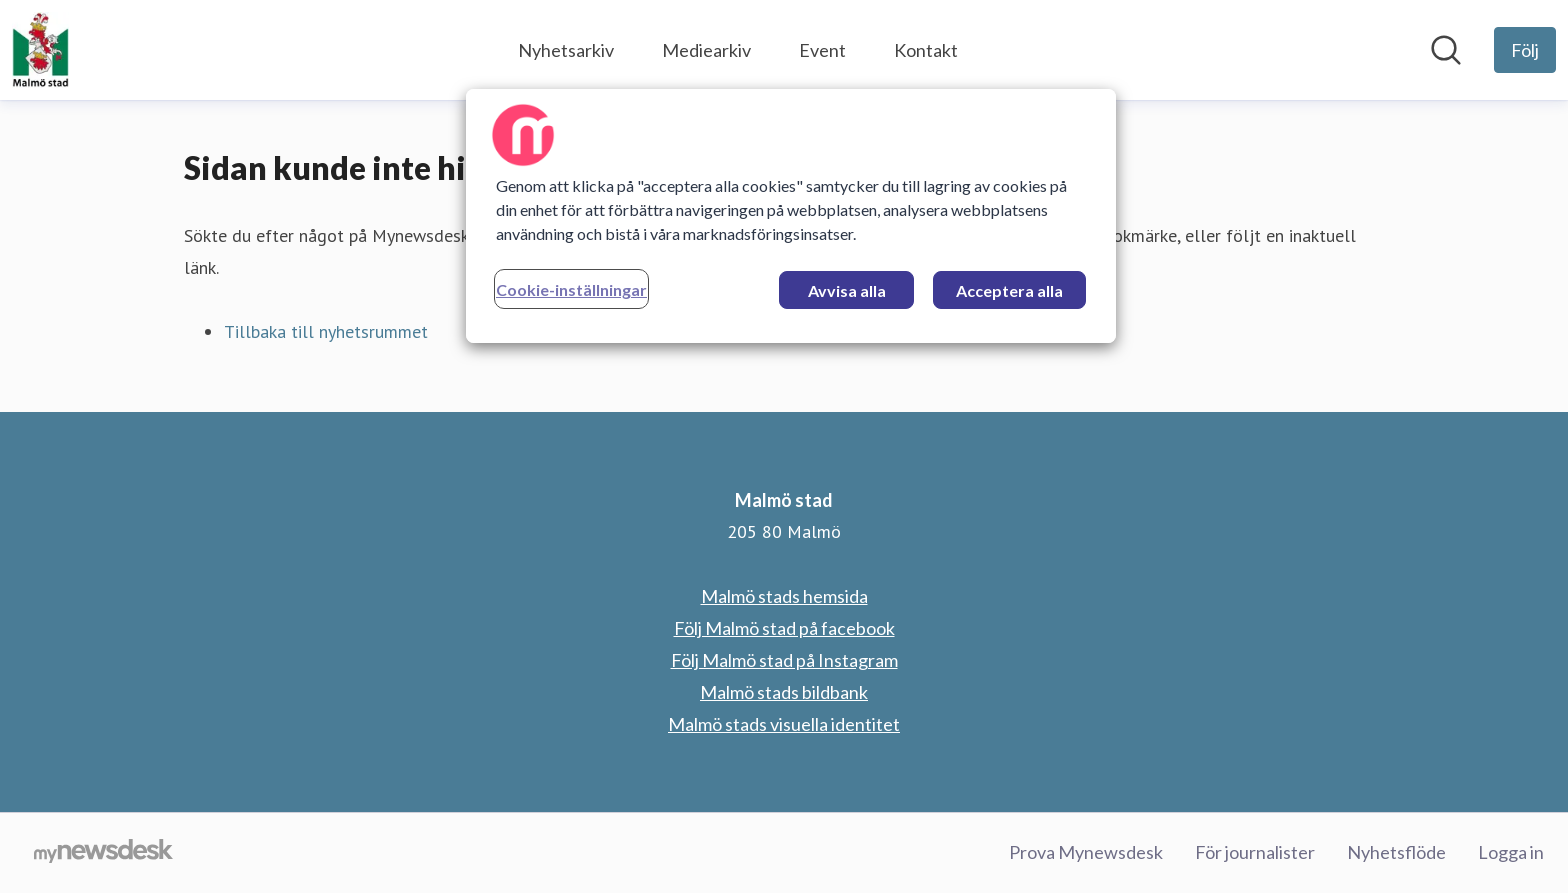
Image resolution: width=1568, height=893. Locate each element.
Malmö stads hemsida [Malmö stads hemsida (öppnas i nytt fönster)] (784, 596)
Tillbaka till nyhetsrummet (326, 331)
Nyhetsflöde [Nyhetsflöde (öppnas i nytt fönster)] (1396, 852)
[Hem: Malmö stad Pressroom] (40, 50)
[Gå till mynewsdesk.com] (103, 853)
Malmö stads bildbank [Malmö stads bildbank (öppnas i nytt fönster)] (784, 692)
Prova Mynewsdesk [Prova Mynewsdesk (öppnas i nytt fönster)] (1086, 852)
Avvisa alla (847, 290)
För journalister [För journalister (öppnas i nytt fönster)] (1255, 852)
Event (822, 50)
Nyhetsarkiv (566, 50)
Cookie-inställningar (571, 289)
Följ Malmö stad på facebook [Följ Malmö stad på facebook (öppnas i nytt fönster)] (784, 628)
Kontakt (926, 50)
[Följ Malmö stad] (1525, 50)
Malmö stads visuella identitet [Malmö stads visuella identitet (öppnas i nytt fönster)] (784, 724)
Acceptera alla (1009, 290)
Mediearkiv (706, 50)
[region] (791, 216)
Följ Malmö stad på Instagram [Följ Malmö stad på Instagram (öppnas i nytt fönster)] (784, 660)
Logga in (1511, 852)
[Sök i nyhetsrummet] (1446, 50)
